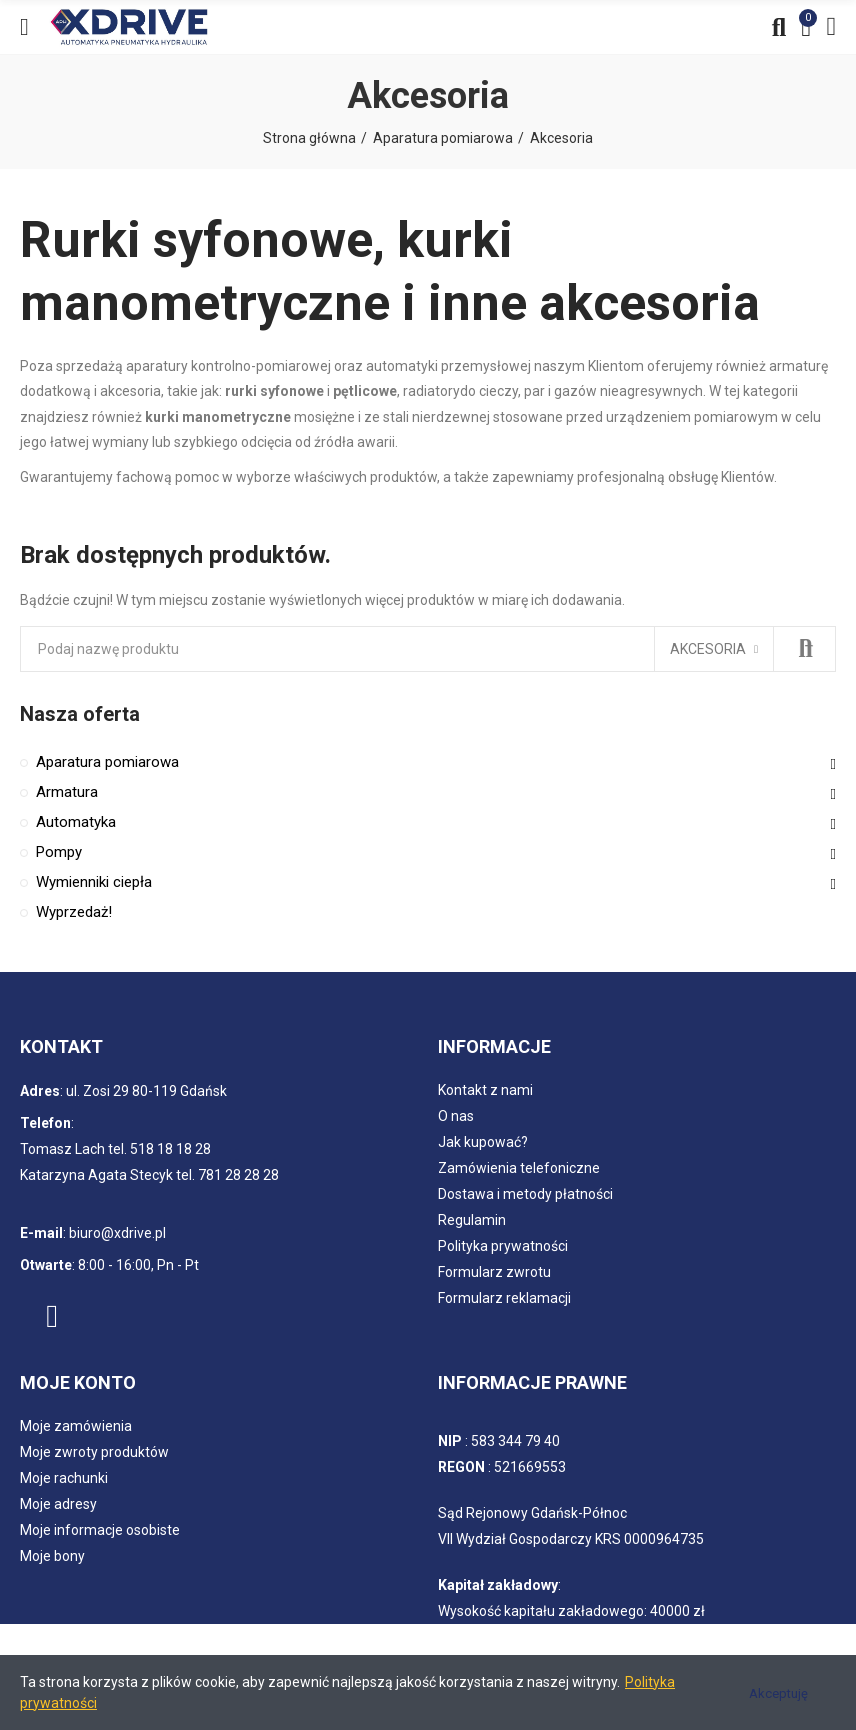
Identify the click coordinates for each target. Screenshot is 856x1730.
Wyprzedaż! (74, 912)
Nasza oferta (80, 714)
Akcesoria (708, 649)
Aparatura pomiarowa (107, 762)
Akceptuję (778, 1693)
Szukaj (804, 649)
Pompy (59, 852)
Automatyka (76, 822)
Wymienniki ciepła (94, 882)
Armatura (67, 792)
